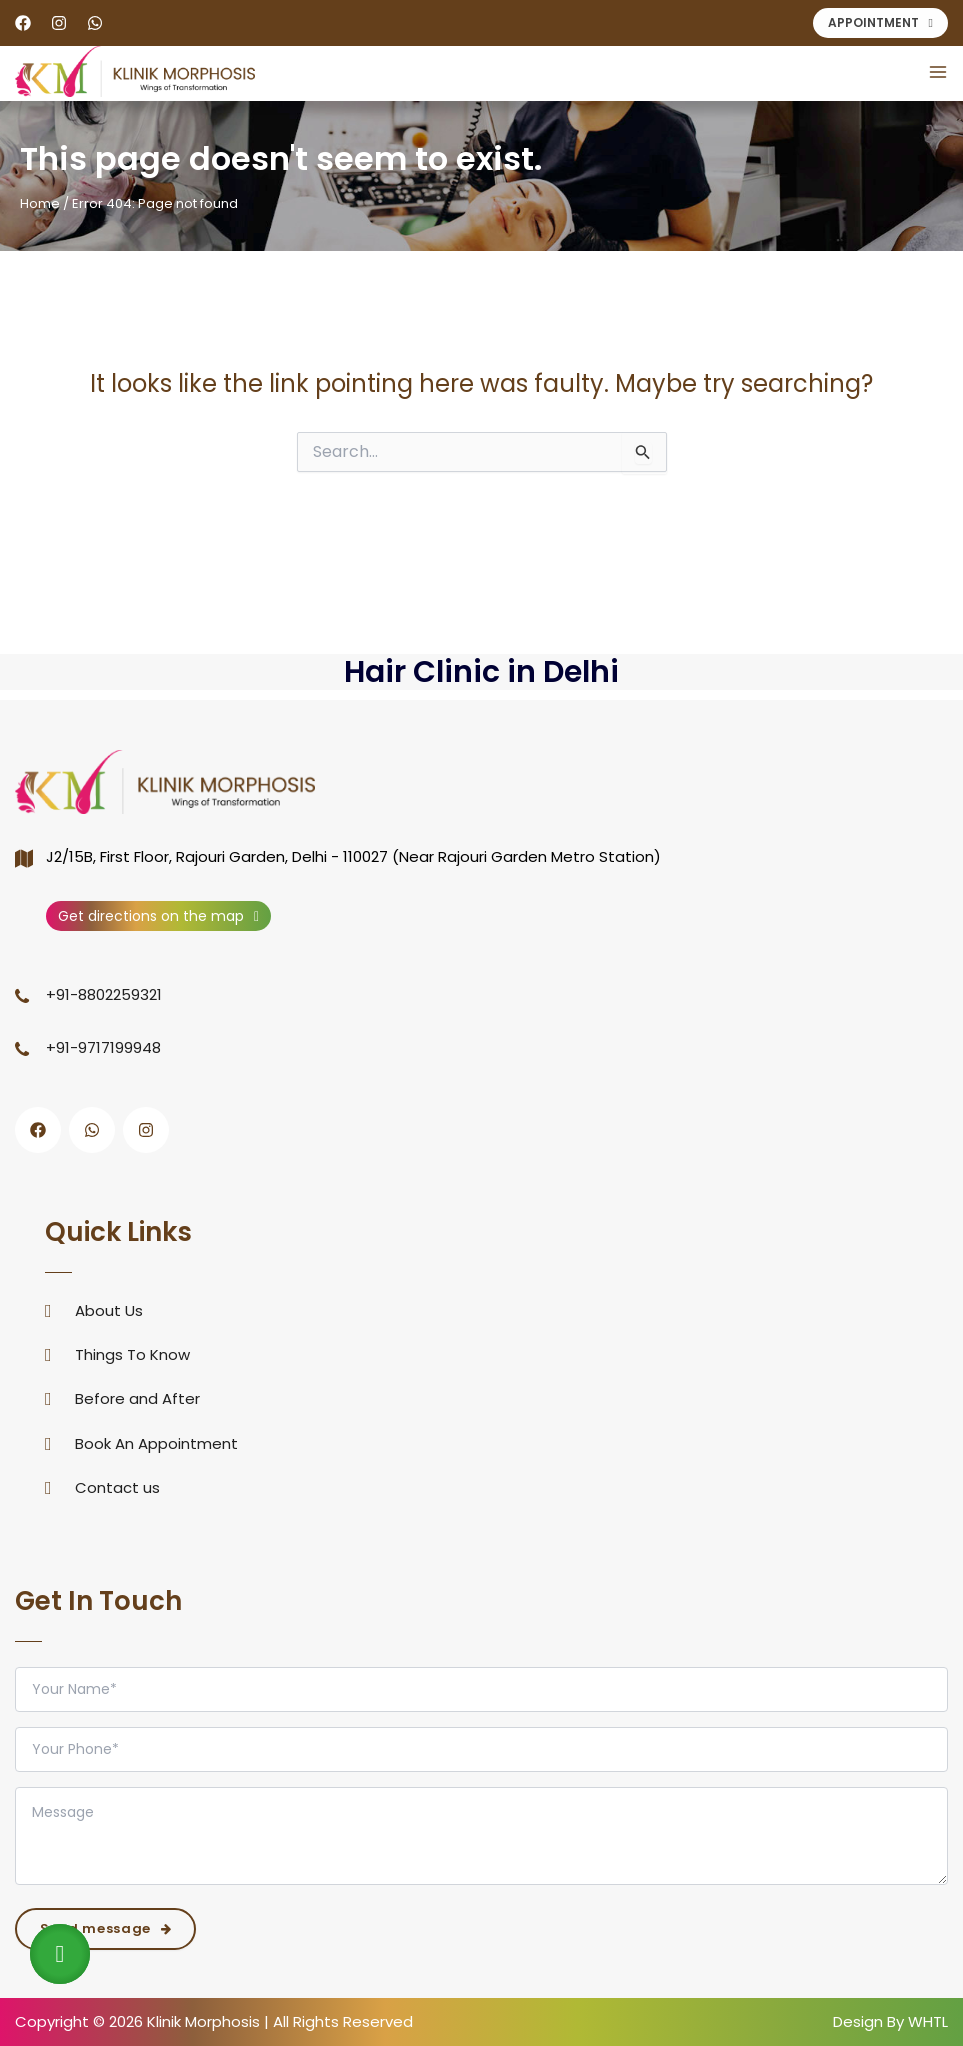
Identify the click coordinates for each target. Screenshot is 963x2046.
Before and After (137, 1398)
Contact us (117, 1487)
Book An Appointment (156, 1443)
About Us (109, 1310)
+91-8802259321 (104, 994)
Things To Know (132, 1354)
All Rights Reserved (341, 2021)
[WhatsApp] (95, 23)
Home (40, 203)
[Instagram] (59, 23)
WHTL (928, 2021)
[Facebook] (23, 23)
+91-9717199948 (103, 1047)
